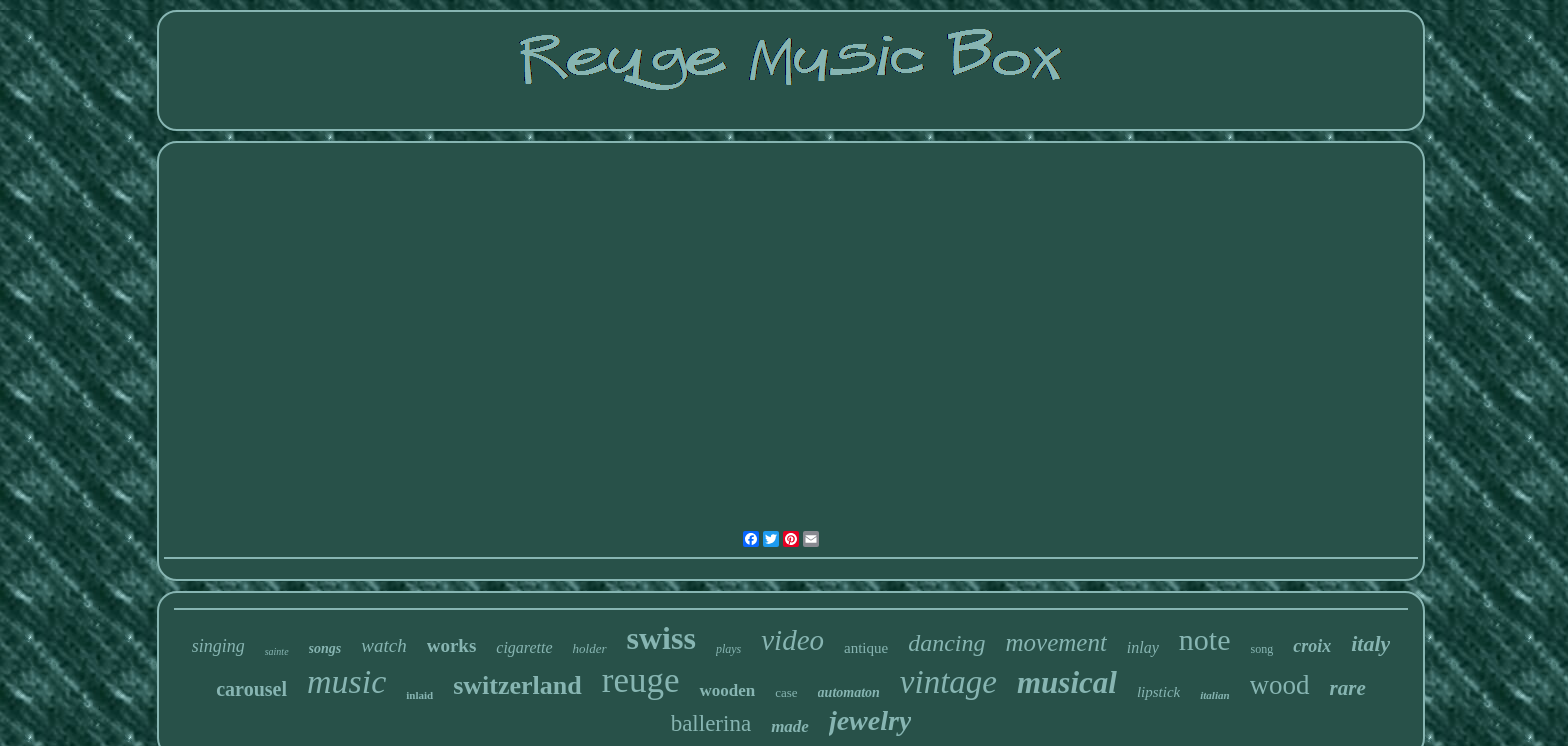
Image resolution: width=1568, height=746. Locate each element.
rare (1348, 688)
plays (728, 649)
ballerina (711, 723)
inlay (1143, 647)
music (346, 681)
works (452, 645)
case (786, 692)
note (1205, 639)
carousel (251, 689)
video (792, 640)
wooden (727, 690)
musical (1067, 682)
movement (1056, 642)
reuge (641, 680)
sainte (277, 651)
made (790, 726)
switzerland (517, 685)
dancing (946, 643)
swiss (661, 638)
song (1262, 649)
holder (590, 648)
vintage (948, 682)
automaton (849, 692)
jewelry (870, 720)
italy (1370, 643)
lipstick (1158, 692)
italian (1214, 695)
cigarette (524, 647)
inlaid (419, 695)
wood (1280, 685)
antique (866, 648)
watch (383, 645)
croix (1312, 646)
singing (218, 646)
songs (325, 648)
